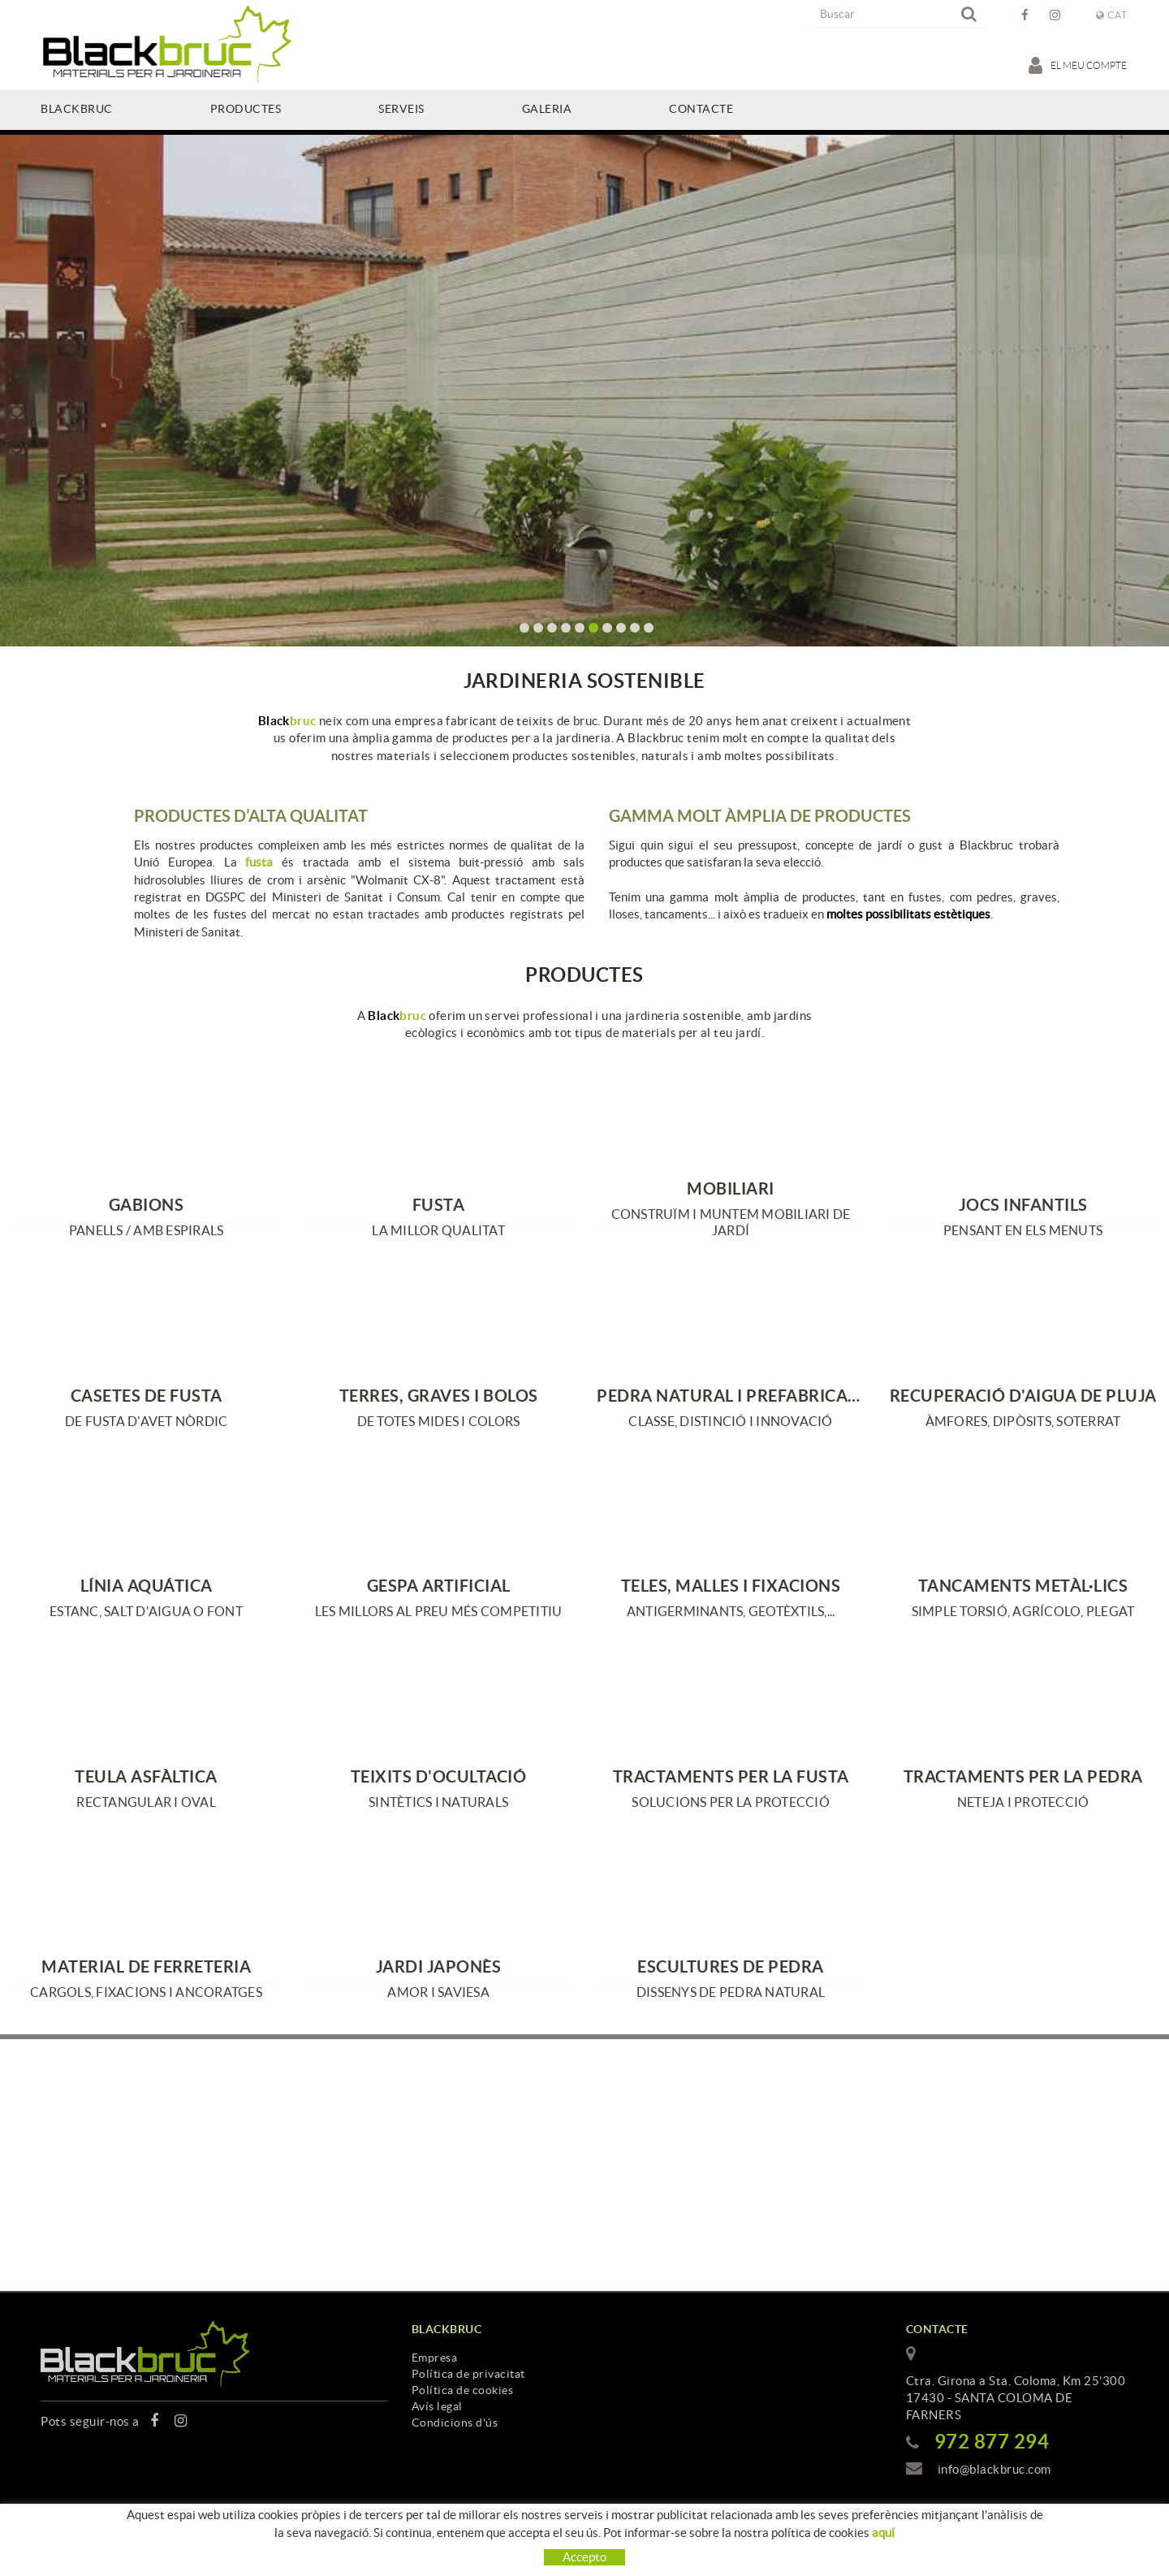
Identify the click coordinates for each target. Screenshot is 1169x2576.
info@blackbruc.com (994, 2469)
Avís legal (437, 2406)
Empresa (435, 2357)
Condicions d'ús (455, 2422)
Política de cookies (463, 2390)
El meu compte (1078, 65)
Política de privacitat (468, 2373)
